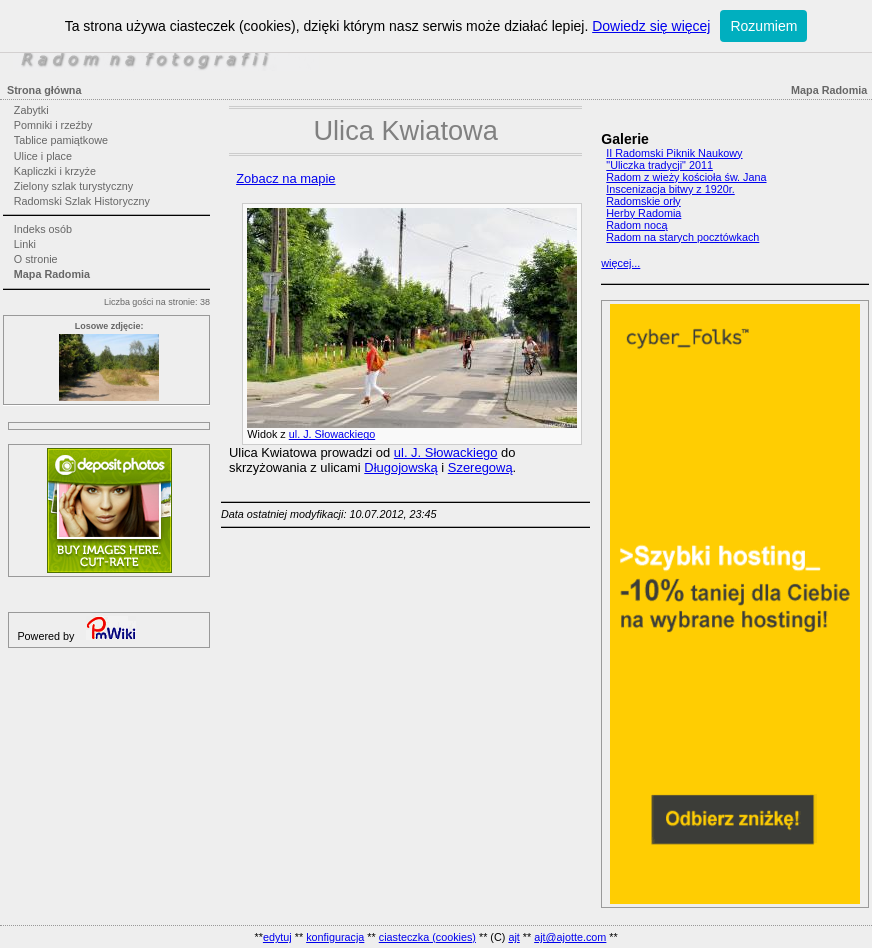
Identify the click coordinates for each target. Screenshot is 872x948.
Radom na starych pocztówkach (682, 237)
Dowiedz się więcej (651, 26)
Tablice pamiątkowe (61, 140)
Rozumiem (763, 26)
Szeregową (480, 467)
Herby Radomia (643, 213)
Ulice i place (43, 156)
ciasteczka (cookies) (427, 937)
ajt (513, 937)
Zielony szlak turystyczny (73, 186)
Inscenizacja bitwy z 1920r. (670, 189)
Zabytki (31, 110)
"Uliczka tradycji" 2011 (659, 165)
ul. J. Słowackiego (332, 434)
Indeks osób (43, 229)
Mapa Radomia (52, 274)
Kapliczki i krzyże (55, 171)
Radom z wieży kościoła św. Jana (686, 177)
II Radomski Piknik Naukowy (674, 153)
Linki (25, 244)
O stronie (36, 259)
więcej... (620, 263)
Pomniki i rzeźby (53, 125)
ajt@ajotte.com (570, 937)
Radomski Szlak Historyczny (82, 201)
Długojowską (400, 467)
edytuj (277, 937)
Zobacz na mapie (285, 178)
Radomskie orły (643, 201)
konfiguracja (335, 937)
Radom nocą (636, 225)
